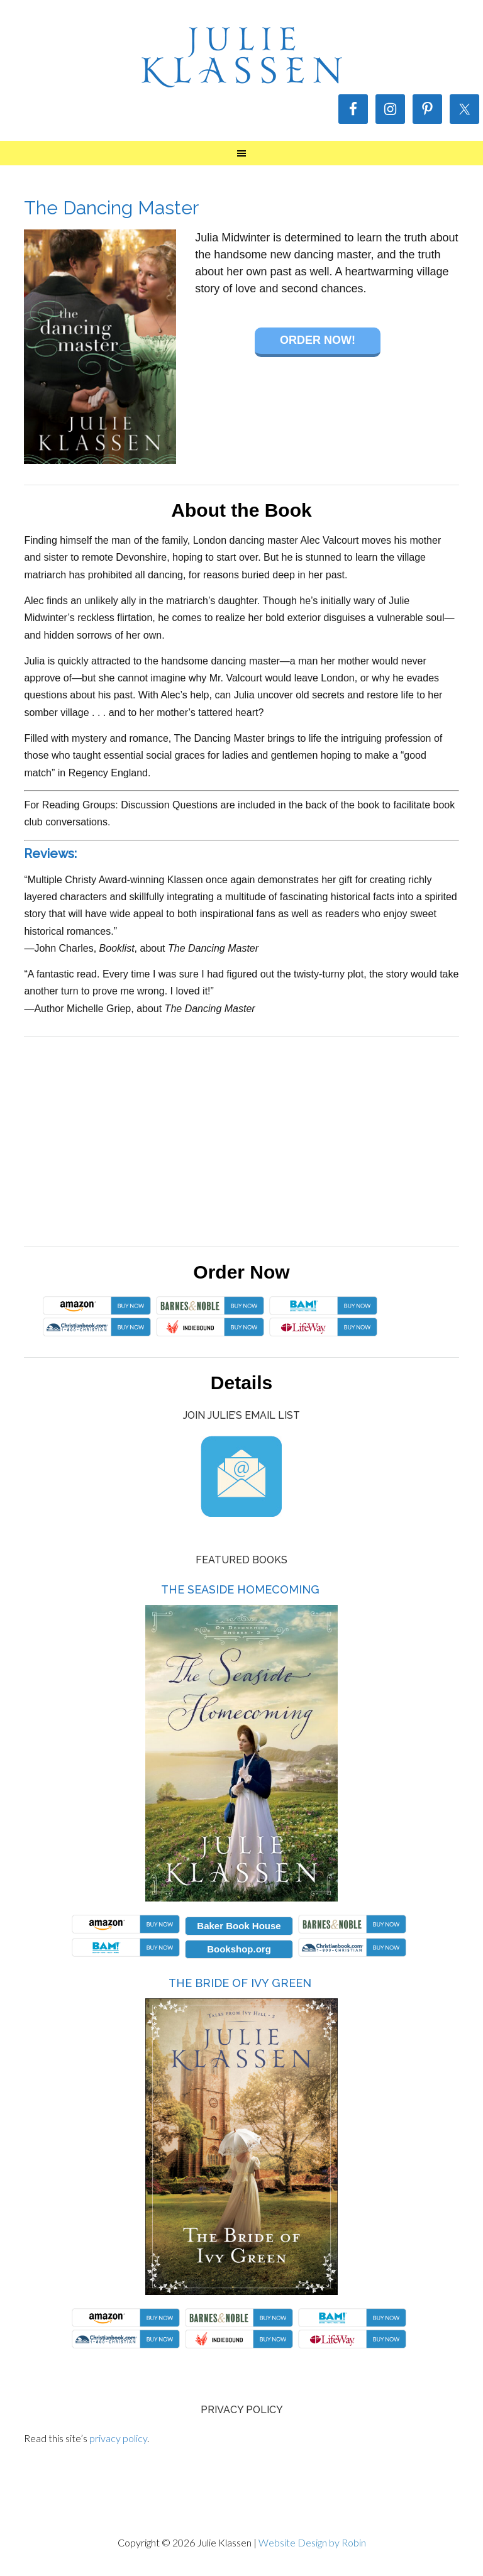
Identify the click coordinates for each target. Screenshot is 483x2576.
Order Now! (317, 340)
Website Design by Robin (312, 2542)
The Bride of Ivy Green (240, 1983)
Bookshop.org (239, 1949)
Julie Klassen (241, 56)
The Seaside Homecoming (240, 1589)
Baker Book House (238, 1925)
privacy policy (118, 2438)
